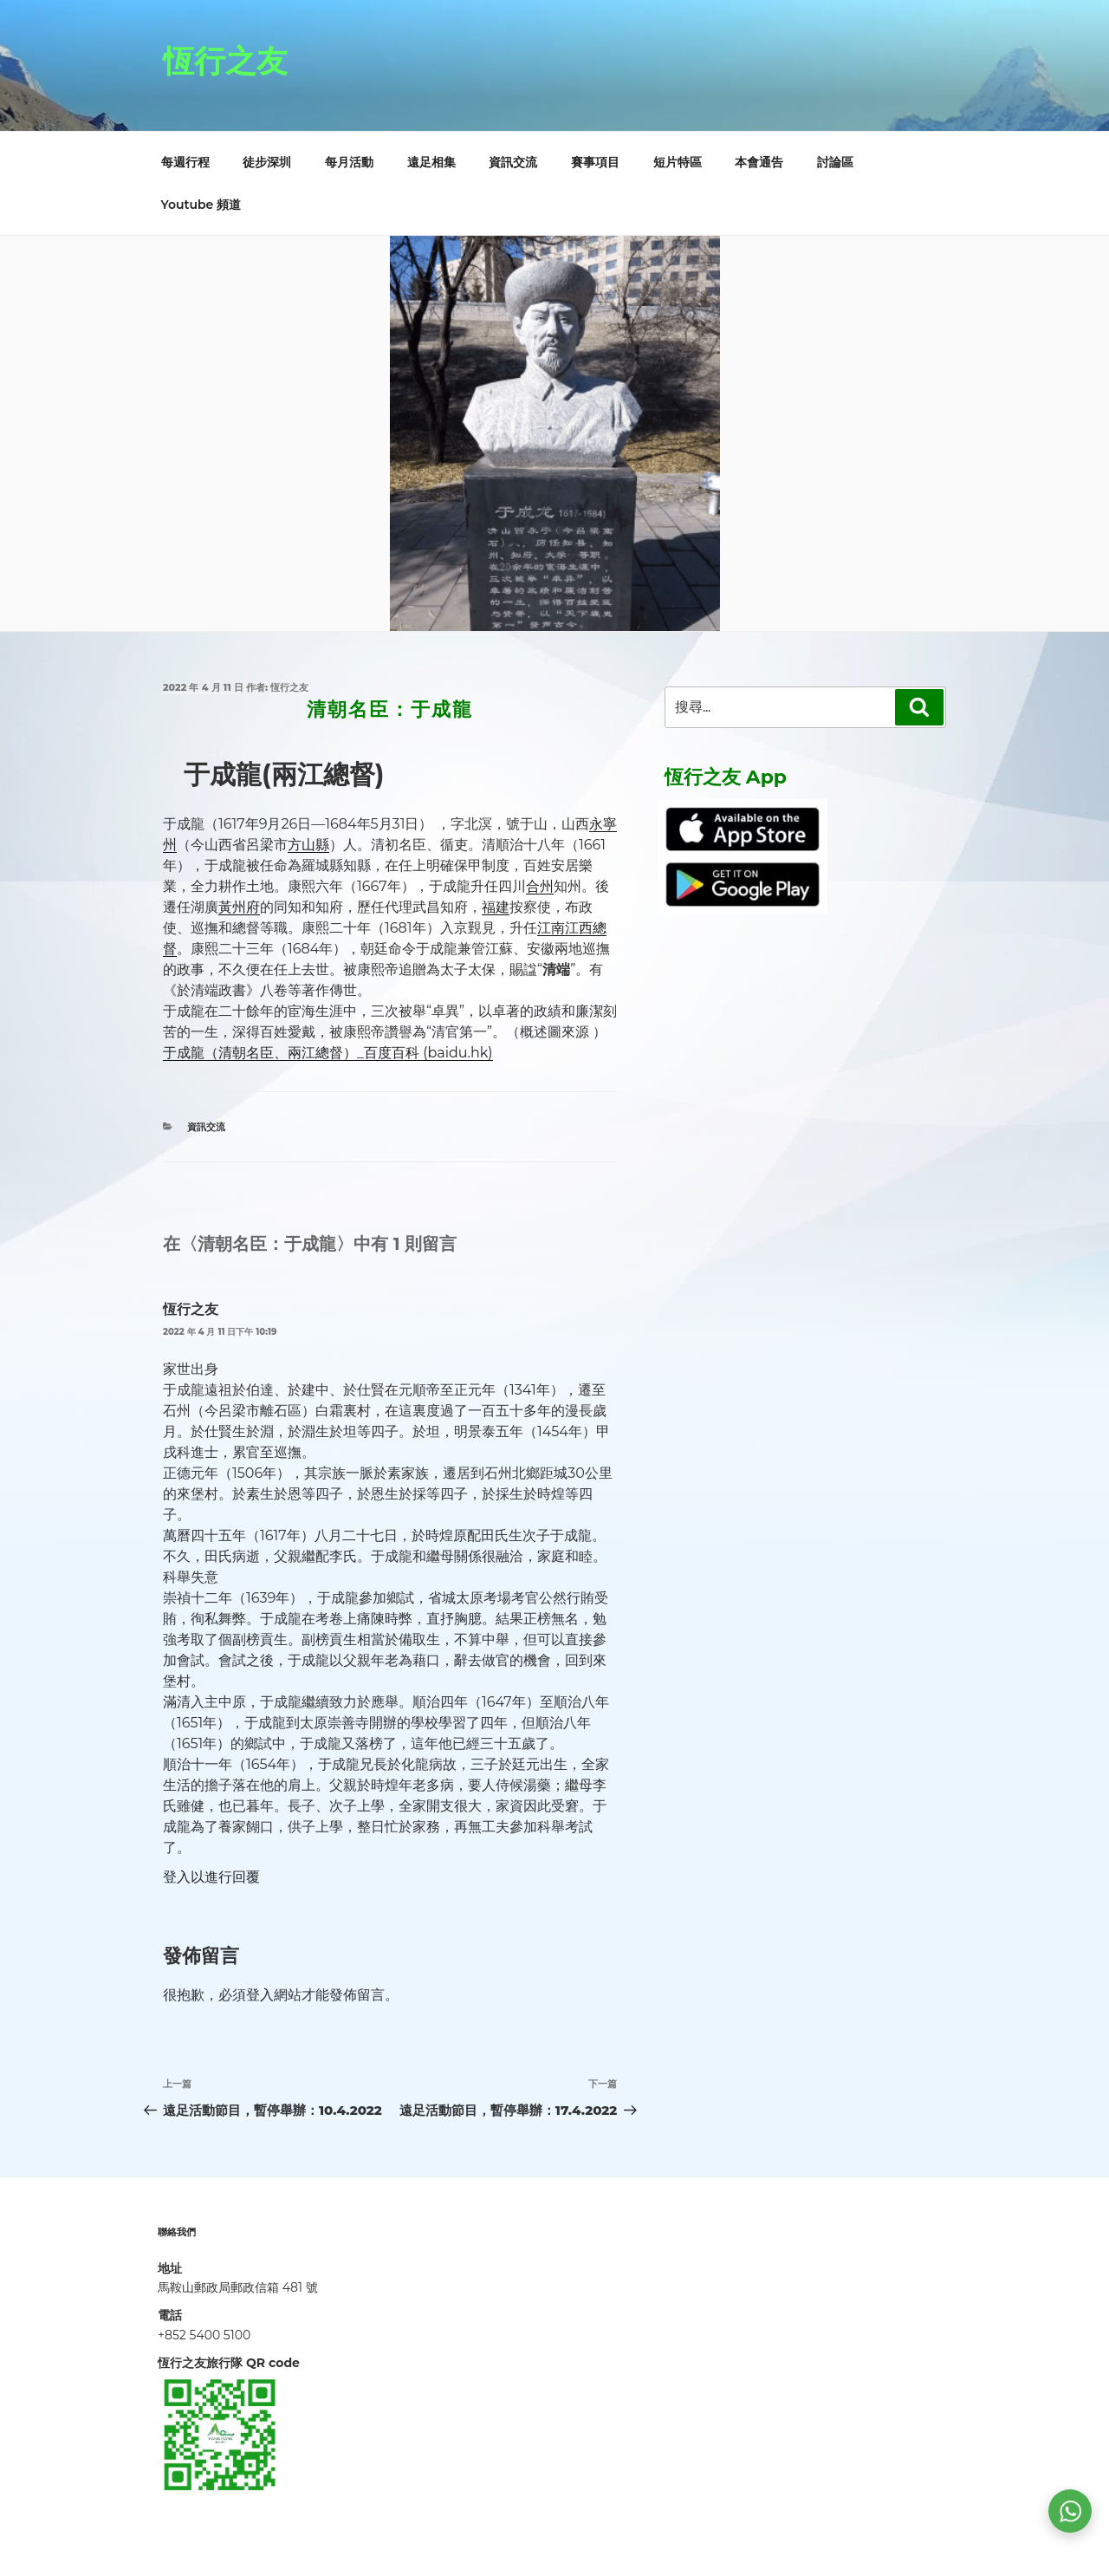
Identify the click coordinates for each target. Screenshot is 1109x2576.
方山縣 (308, 844)
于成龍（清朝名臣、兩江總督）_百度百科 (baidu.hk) (328, 1052)
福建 (495, 907)
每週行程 (185, 162)
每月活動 (349, 162)
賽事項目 (595, 162)
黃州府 (239, 907)
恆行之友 (225, 61)
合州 (540, 886)
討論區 (835, 162)
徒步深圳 (267, 162)
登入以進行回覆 (211, 1877)
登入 (260, 1995)
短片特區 (677, 162)
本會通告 (759, 162)
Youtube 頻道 (201, 204)
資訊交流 (513, 162)
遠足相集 (431, 162)
